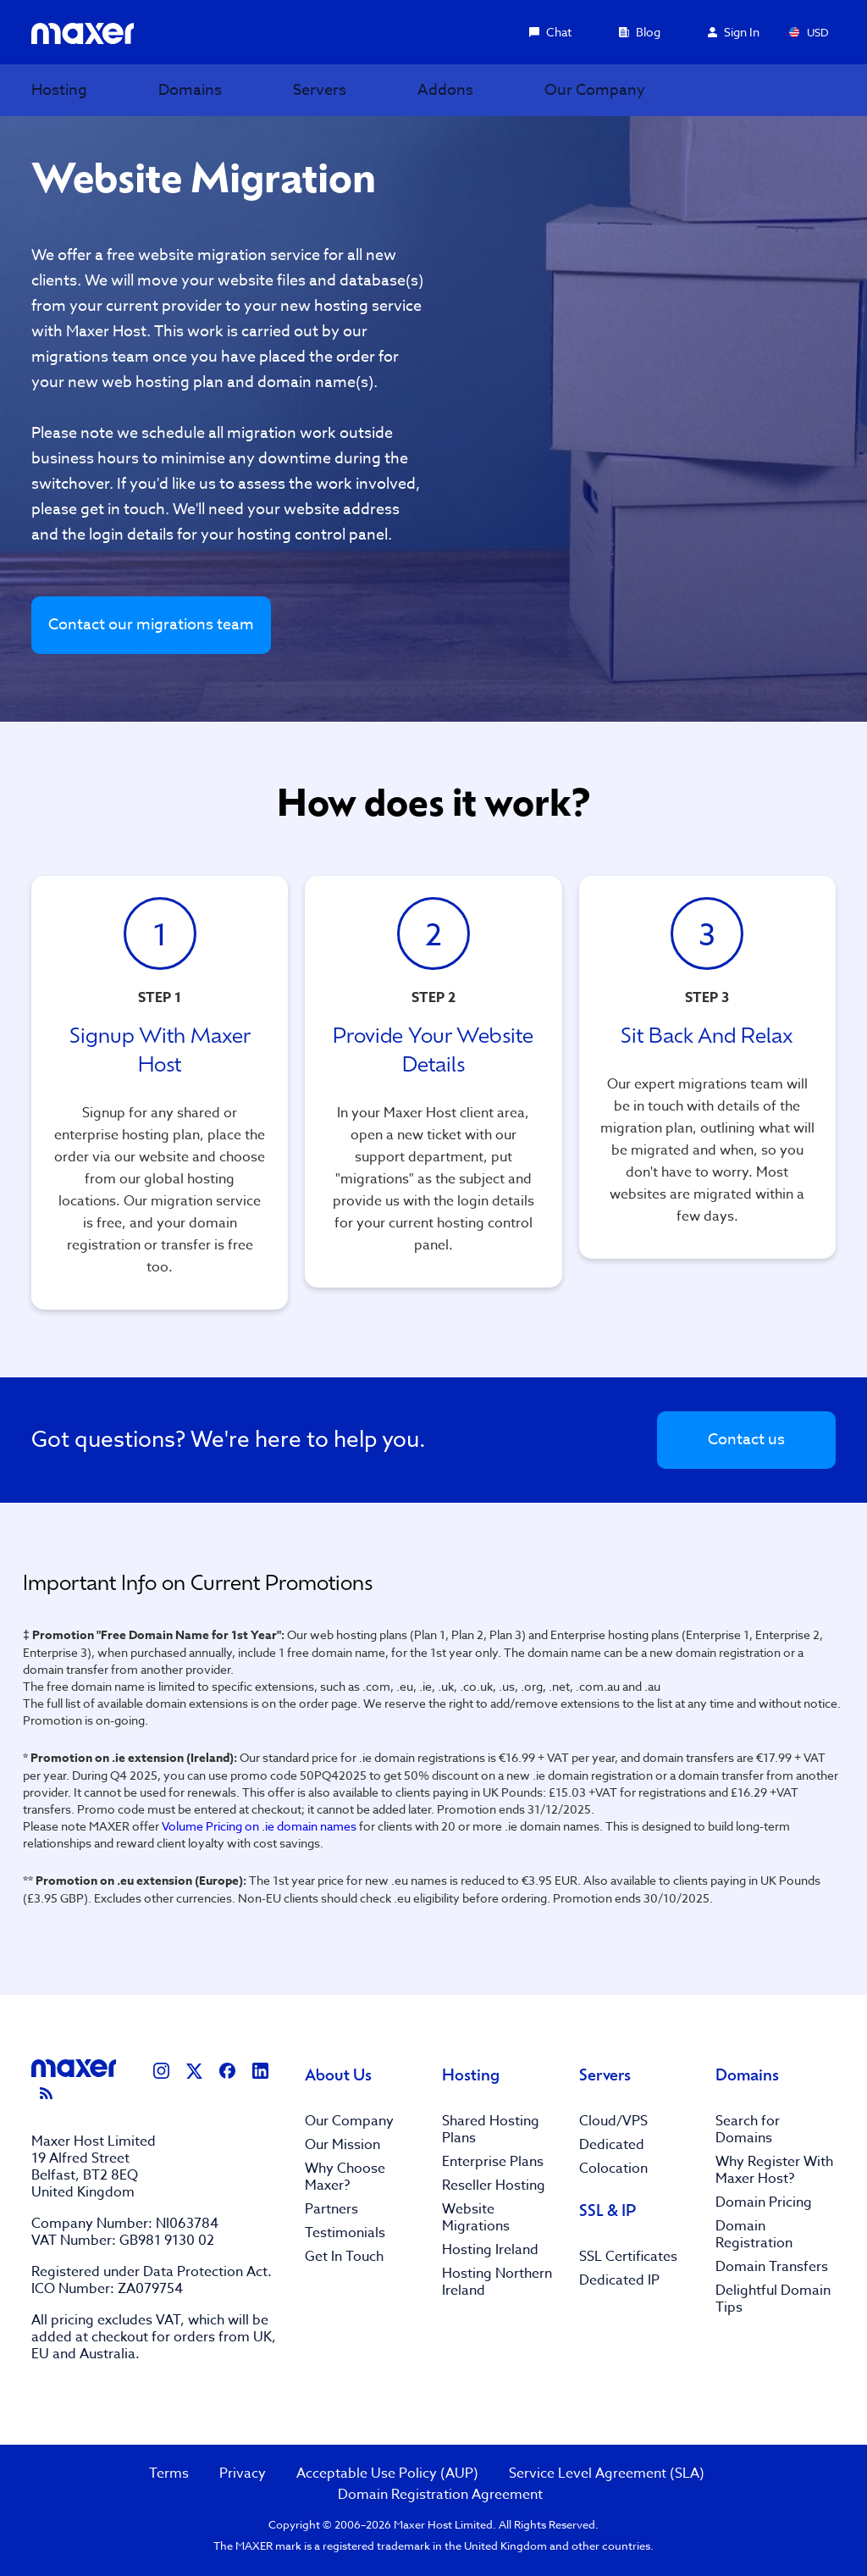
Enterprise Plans (493, 2162)
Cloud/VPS (613, 2121)
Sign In (733, 32)
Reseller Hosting (493, 2185)
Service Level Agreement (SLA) (606, 2473)
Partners (331, 2209)
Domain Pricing (763, 2202)
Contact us (746, 1439)
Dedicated (611, 2145)
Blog (639, 32)
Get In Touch (344, 2256)
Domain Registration (753, 2234)
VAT (168, 2320)
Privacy (242, 2473)
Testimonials (345, 2233)
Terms (169, 2473)
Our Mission (342, 2145)
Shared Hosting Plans (490, 2129)
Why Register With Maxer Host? (774, 2170)
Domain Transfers (771, 2267)
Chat (550, 32)
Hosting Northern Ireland (497, 2282)
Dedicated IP (619, 2280)
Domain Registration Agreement (440, 2495)
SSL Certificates (628, 2256)
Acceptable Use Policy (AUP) (387, 2473)
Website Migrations (476, 2217)
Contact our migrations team (151, 624)
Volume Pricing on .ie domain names (259, 1826)
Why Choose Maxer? (345, 2177)
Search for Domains (747, 2129)
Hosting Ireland (490, 2250)
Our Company (349, 2121)
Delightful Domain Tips (773, 2299)
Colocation (613, 2168)
